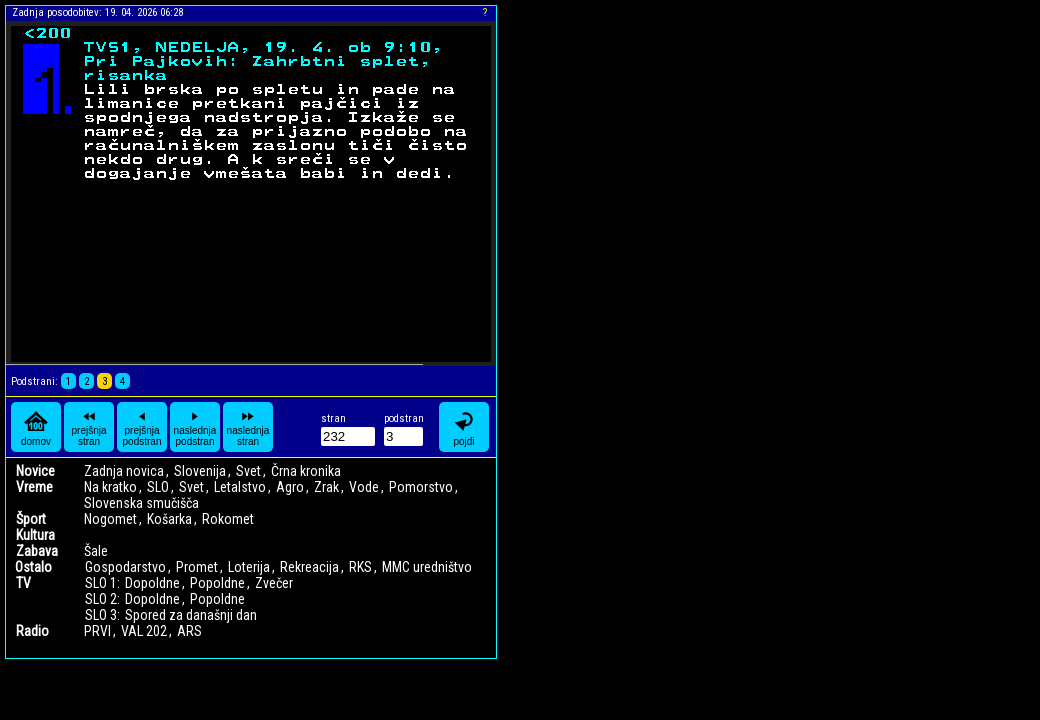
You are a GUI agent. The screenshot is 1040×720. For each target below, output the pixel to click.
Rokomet (228, 519)
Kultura (35, 535)
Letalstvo (240, 487)
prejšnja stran (88, 427)
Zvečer (274, 583)
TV (23, 583)
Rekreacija (309, 567)
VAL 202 (144, 631)
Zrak (326, 487)
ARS (189, 631)
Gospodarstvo (125, 567)
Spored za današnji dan (191, 615)
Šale (96, 551)
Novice (35, 471)
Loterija (249, 567)
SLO (158, 487)
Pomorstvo (421, 487)
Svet (248, 471)
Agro (290, 487)
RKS (360, 567)
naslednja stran (248, 427)
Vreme (34, 487)
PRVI (97, 631)
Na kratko (110, 487)
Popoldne (217, 583)
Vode (364, 487)
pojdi (464, 427)
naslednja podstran (195, 427)
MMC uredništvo (427, 567)
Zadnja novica (124, 471)
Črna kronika (306, 471)
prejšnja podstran (142, 427)
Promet (197, 567)
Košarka (169, 519)
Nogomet (110, 519)
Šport (31, 519)
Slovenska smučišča (141, 503)
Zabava (37, 551)
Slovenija (200, 471)
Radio (32, 631)
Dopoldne (152, 583)
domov (36, 427)
